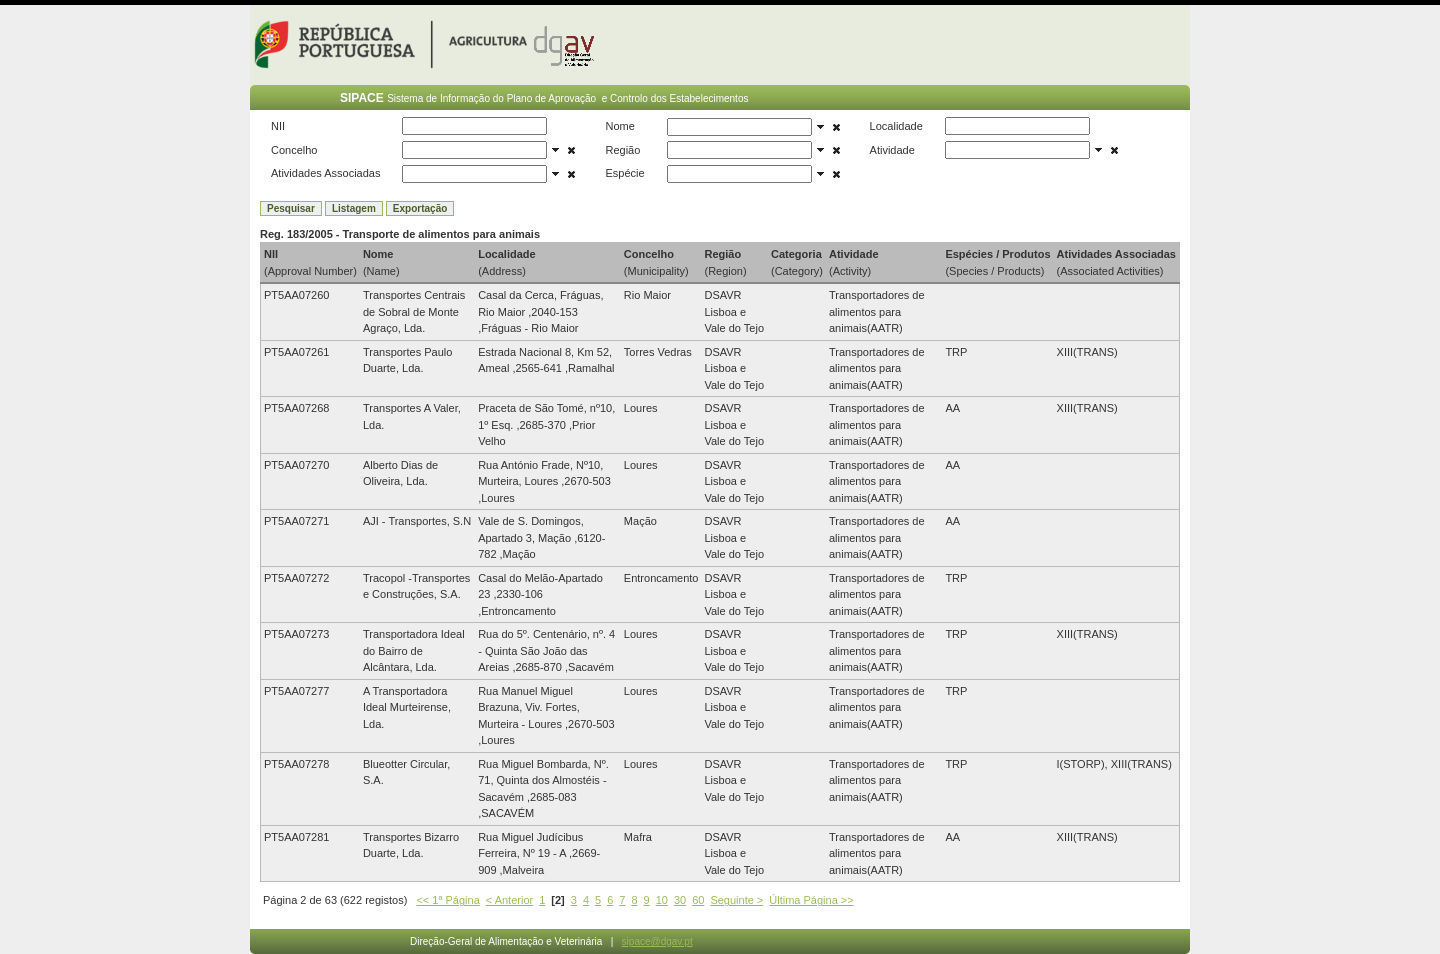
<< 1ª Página (447, 900)
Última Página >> (811, 900)
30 (680, 900)
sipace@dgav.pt (657, 941)
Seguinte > (736, 900)
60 (698, 900)
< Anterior (509, 900)
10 (662, 900)
